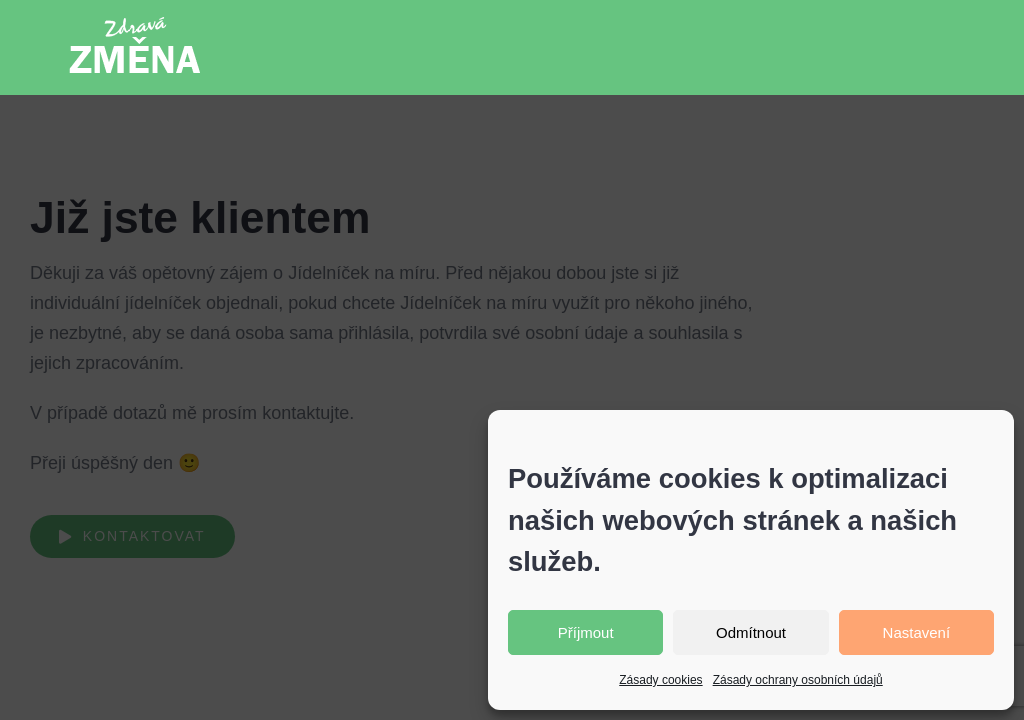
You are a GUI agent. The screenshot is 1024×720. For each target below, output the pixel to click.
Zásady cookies (660, 680)
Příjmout (586, 632)
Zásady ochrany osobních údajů (798, 680)
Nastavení (917, 632)
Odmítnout (751, 632)
